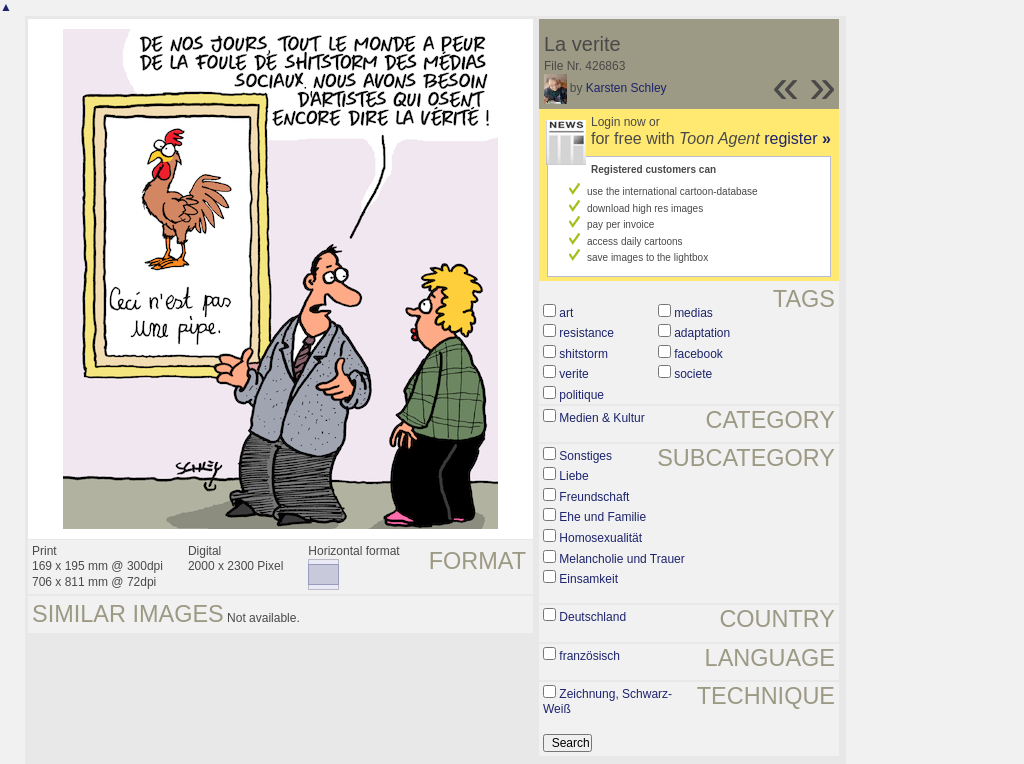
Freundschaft (594, 497)
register (797, 138)
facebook (698, 354)
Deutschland (592, 617)
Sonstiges (585, 456)
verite (573, 374)
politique (581, 395)
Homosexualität (600, 538)
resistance (586, 333)
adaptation (702, 333)
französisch (589, 656)
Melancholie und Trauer (621, 559)
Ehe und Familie (602, 517)
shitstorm (583, 354)
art (566, 313)
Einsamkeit (588, 579)
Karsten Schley (626, 88)
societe (693, 374)
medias (693, 313)
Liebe (573, 476)
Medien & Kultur (601, 418)
